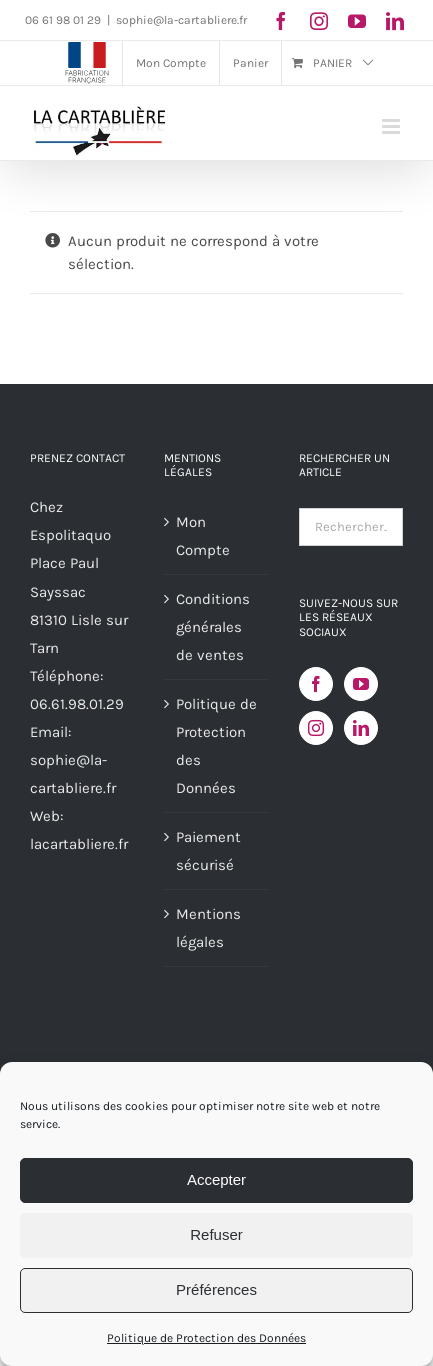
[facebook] (281, 21)
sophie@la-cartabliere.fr (181, 20)
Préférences (216, 1289)
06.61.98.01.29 (77, 704)
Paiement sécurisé (208, 851)
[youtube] (357, 21)
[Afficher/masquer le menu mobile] (392, 126)
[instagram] (319, 21)
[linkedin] (395, 21)
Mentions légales (208, 928)
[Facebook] (316, 684)
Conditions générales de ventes (213, 627)
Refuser (216, 1234)
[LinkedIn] (361, 728)
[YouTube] (361, 684)
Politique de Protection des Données (206, 1338)
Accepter (216, 1179)
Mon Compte (203, 536)
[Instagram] (316, 728)
